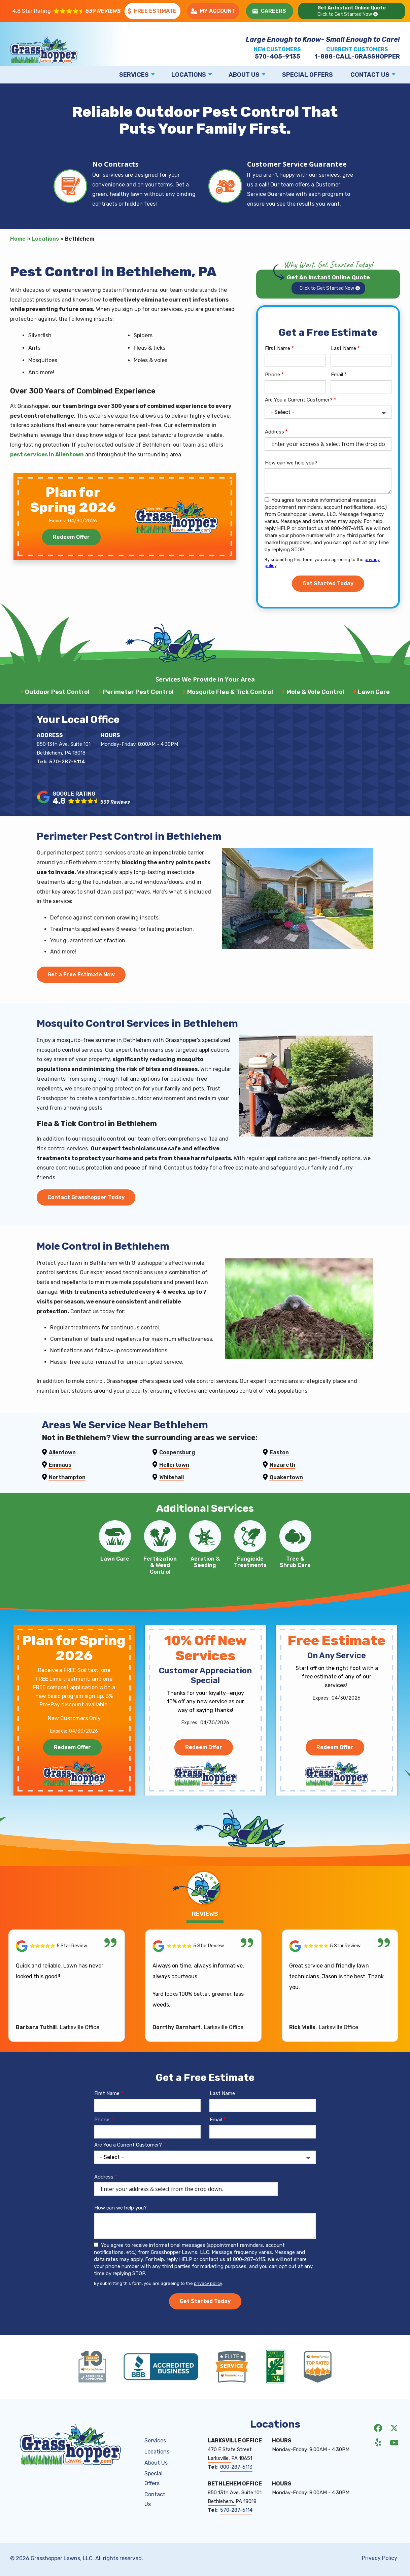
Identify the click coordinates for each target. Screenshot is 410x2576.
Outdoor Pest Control (57, 692)
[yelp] (378, 2465)
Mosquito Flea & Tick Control (230, 692)
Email (337, 375)
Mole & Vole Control (315, 692)
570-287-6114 (67, 773)
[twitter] (394, 2451)
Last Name (343, 348)
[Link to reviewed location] (66, 1969)
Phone (272, 375)
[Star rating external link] (66, 11)
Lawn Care (374, 692)
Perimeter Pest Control (138, 692)
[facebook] (378, 2451)
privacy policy (208, 2306)
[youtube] (394, 2465)
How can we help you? (291, 463)
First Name (277, 348)
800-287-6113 (236, 2490)
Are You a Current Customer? (299, 400)
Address (274, 432)
